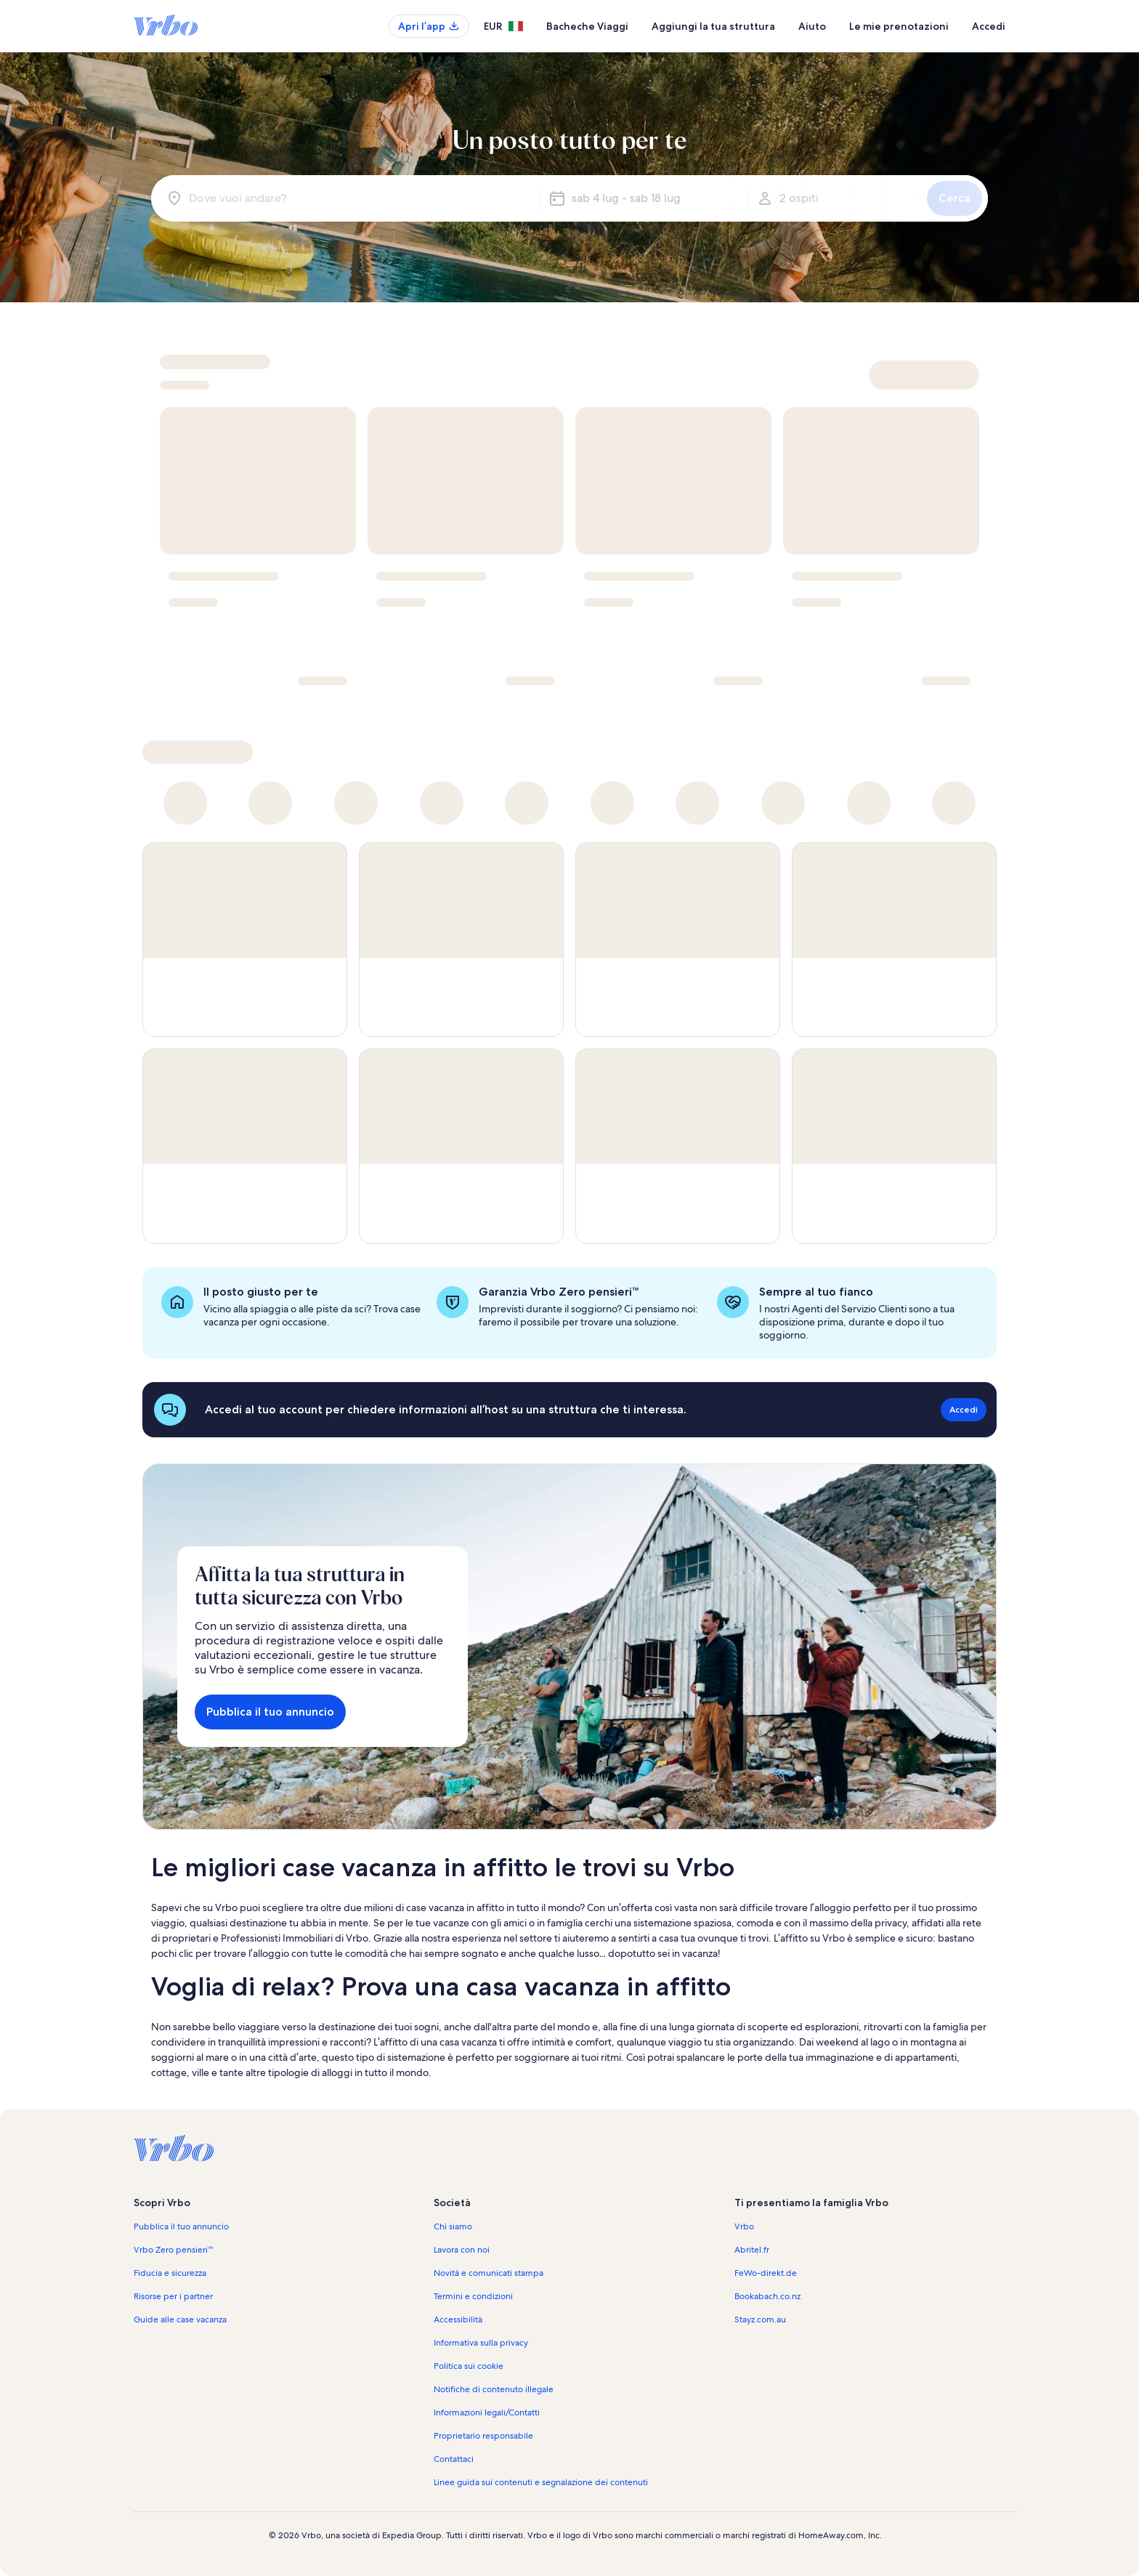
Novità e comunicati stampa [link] (488, 2273)
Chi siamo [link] (453, 2226)
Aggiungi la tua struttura (713, 26)
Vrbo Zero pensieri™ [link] (174, 2250)
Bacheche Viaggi (587, 26)
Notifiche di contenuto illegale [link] (494, 2389)
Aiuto (812, 26)
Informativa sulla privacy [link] (481, 2343)
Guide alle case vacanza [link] (180, 2319)
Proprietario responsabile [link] (483, 2436)
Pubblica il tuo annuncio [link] (181, 2226)
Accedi (988, 26)
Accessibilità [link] (458, 2319)
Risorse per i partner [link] (173, 2296)
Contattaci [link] (454, 2459)
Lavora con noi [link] (462, 2250)
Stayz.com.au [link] (760, 2319)
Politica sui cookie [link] (468, 2366)
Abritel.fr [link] (751, 2250)
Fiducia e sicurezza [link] (170, 2273)
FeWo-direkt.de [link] (765, 2273)
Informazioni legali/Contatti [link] (487, 2412)
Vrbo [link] (744, 2226)
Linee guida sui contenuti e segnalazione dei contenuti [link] (541, 2482)
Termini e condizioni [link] (473, 2296)
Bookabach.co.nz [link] (767, 2296)
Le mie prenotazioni (899, 26)
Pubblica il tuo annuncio (270, 1712)
